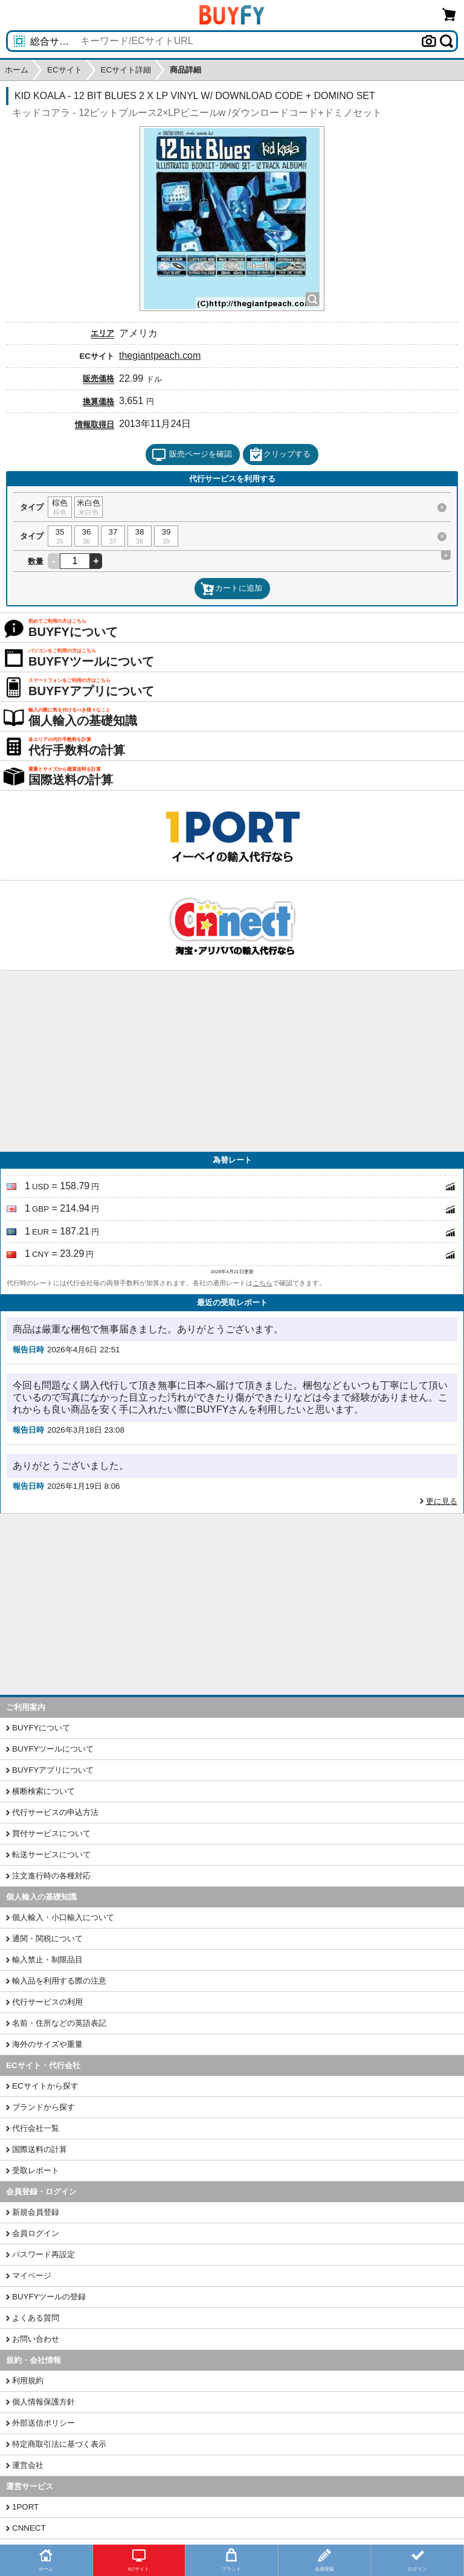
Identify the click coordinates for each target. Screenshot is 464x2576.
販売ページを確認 (192, 455)
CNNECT (29, 2528)
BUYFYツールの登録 (49, 2296)
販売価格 (98, 378)
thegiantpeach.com (160, 355)
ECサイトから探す (45, 2085)
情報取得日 (94, 424)
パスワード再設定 (43, 2254)
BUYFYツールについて (53, 1748)
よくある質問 (35, 2317)
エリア (102, 333)
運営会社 (28, 2465)
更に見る (441, 1501)
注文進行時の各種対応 (51, 1875)
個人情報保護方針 (43, 2401)
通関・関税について (47, 1938)
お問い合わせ (35, 2338)
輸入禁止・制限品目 (47, 1959)
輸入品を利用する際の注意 (59, 1980)
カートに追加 (231, 589)
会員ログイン (35, 2233)
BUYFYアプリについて (53, 1770)
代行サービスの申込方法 (55, 1812)
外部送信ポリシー (43, 2422)
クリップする (280, 455)
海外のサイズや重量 (47, 2044)
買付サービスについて (51, 1833)
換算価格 (98, 401)
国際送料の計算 (39, 2149)
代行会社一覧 (35, 2128)
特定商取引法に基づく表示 (59, 2444)
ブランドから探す (43, 2107)
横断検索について (43, 1791)
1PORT (25, 2506)
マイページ (31, 2275)
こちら (262, 1282)
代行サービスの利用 (47, 2001)
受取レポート (35, 2170)
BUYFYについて (41, 1727)
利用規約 (28, 2380)
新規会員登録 (35, 2212)
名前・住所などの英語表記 (59, 2023)
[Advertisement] (232, 1061)
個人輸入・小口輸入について (63, 1917)
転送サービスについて (51, 1854)
